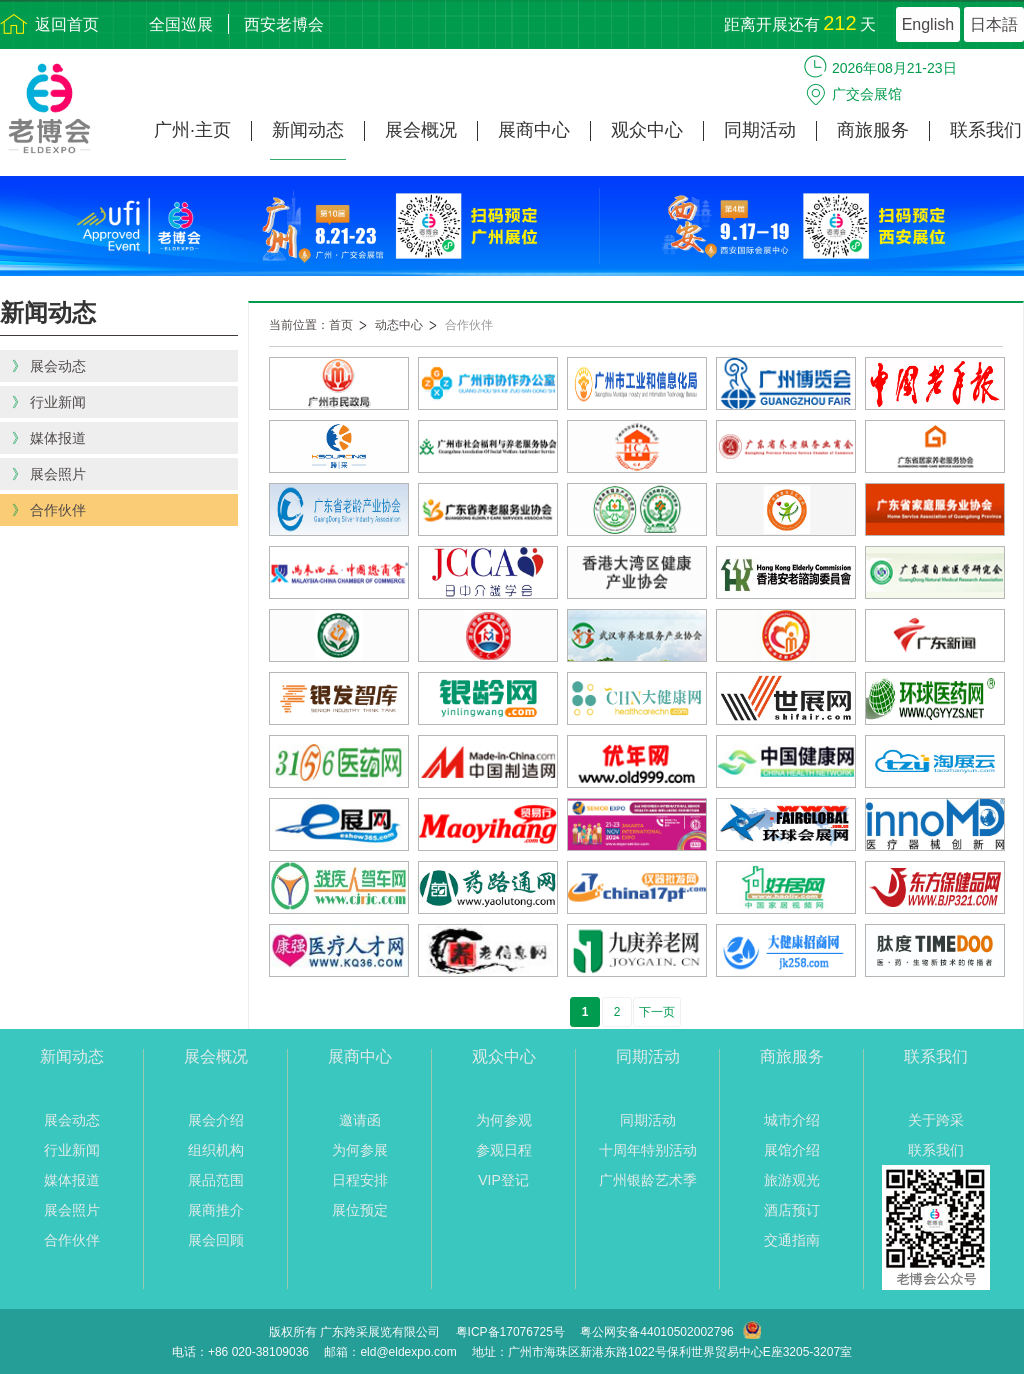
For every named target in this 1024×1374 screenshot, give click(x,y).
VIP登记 (503, 1180)
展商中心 (534, 130)
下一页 (657, 1012)
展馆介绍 (792, 1150)
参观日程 (504, 1150)
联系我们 (986, 130)
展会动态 (72, 1120)
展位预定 (360, 1210)
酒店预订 (792, 1210)
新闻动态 (308, 130)
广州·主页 (192, 130)
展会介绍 (216, 1120)
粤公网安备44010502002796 (656, 1332)
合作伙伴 (469, 325)
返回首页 (67, 24)
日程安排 (360, 1180)
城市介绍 (792, 1120)
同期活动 (760, 130)
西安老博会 (284, 24)
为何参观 (504, 1120)
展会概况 (421, 130)
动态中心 (399, 325)
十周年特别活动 (648, 1150)
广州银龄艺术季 (648, 1180)
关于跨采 (936, 1120)
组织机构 (216, 1150)
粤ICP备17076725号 (510, 1332)
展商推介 (216, 1210)
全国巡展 (181, 24)
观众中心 (647, 130)
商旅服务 (873, 130)
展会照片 (72, 1210)
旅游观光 (792, 1180)
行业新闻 (72, 1150)
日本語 (994, 24)
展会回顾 (216, 1240)
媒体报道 (72, 1180)
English (928, 24)
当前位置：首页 (311, 325)
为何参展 (360, 1150)
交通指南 (792, 1240)
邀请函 (360, 1120)
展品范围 (216, 1180)
